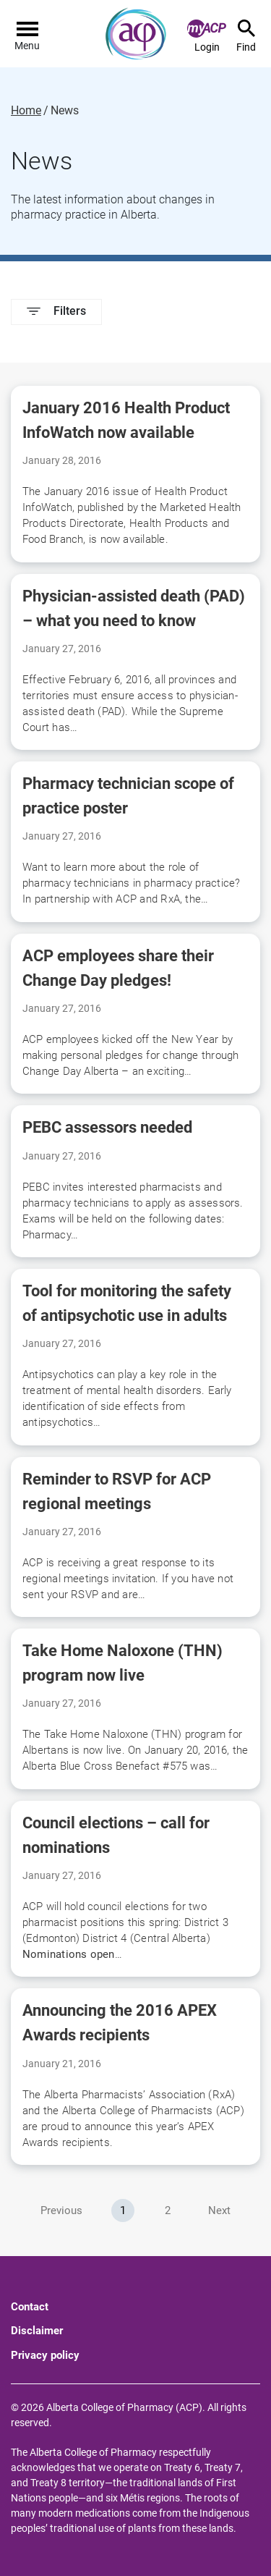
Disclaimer (37, 2330)
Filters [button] (56, 311)
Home (26, 110)
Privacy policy (45, 2355)
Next (219, 2210)
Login (206, 36)
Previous (61, 2210)
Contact (29, 2306)
